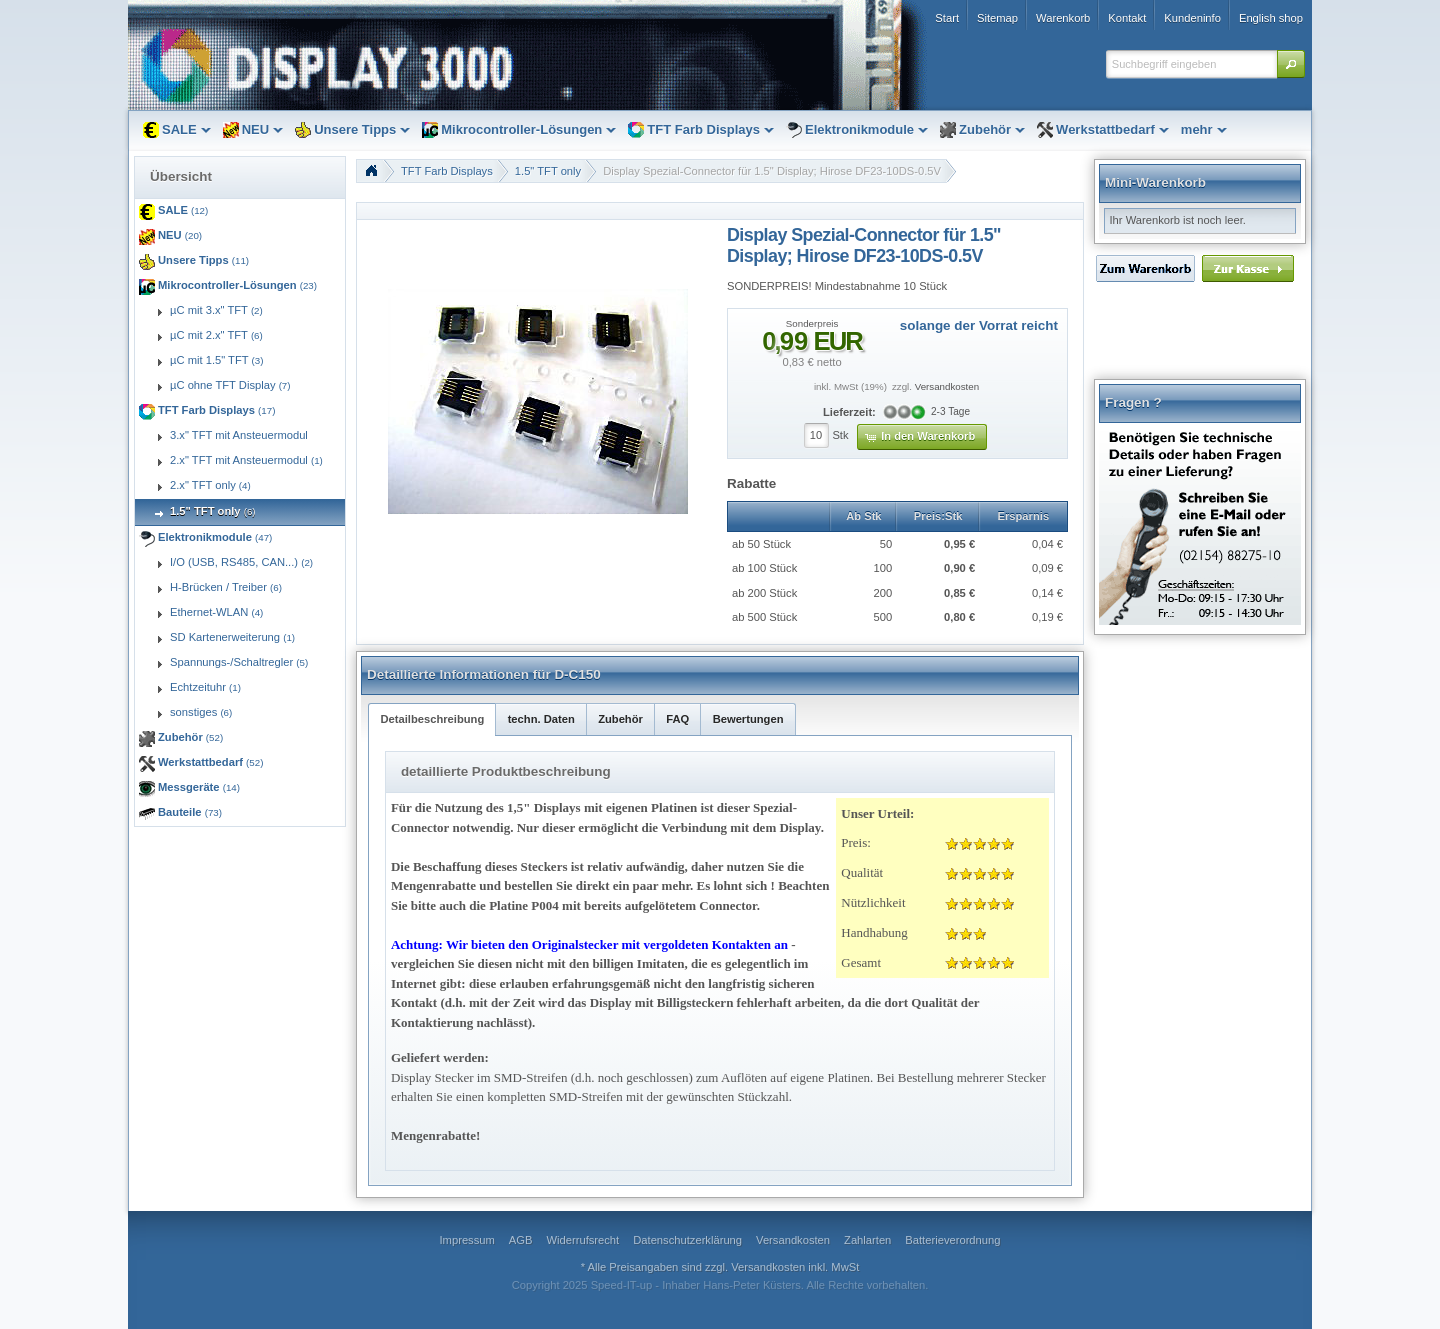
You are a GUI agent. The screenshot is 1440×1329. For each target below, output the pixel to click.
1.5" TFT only (548, 171)
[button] (1291, 64)
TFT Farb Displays (447, 171)
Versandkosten (947, 386)
